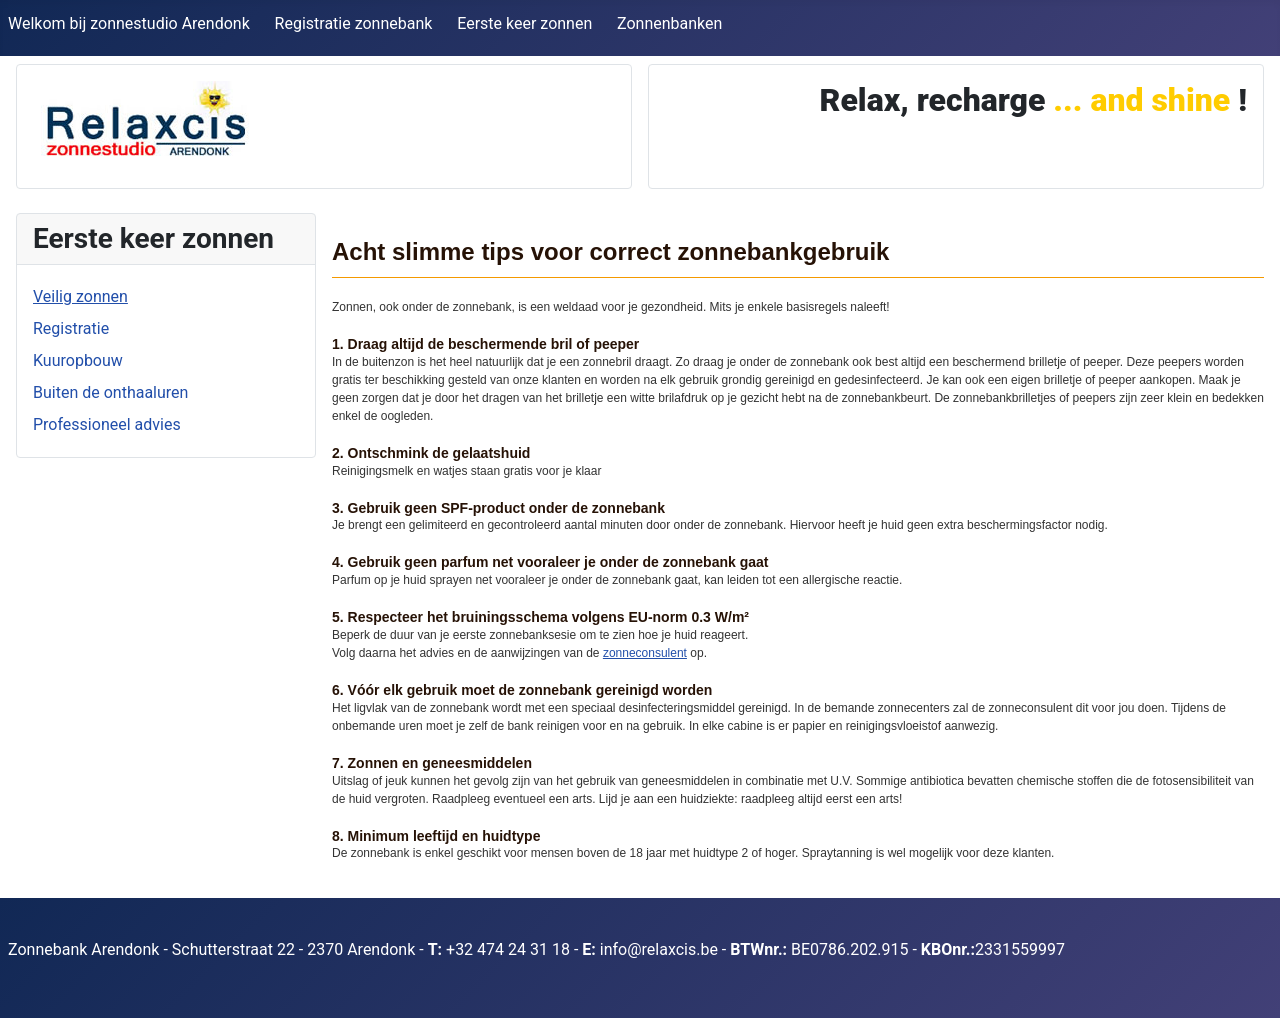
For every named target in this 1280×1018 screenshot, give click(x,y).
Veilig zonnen (80, 296)
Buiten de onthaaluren (110, 392)
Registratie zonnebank (354, 23)
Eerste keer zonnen (524, 23)
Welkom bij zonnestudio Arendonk (129, 23)
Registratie (71, 328)
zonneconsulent (645, 653)
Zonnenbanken (669, 23)
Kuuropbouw (78, 360)
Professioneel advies (107, 424)
